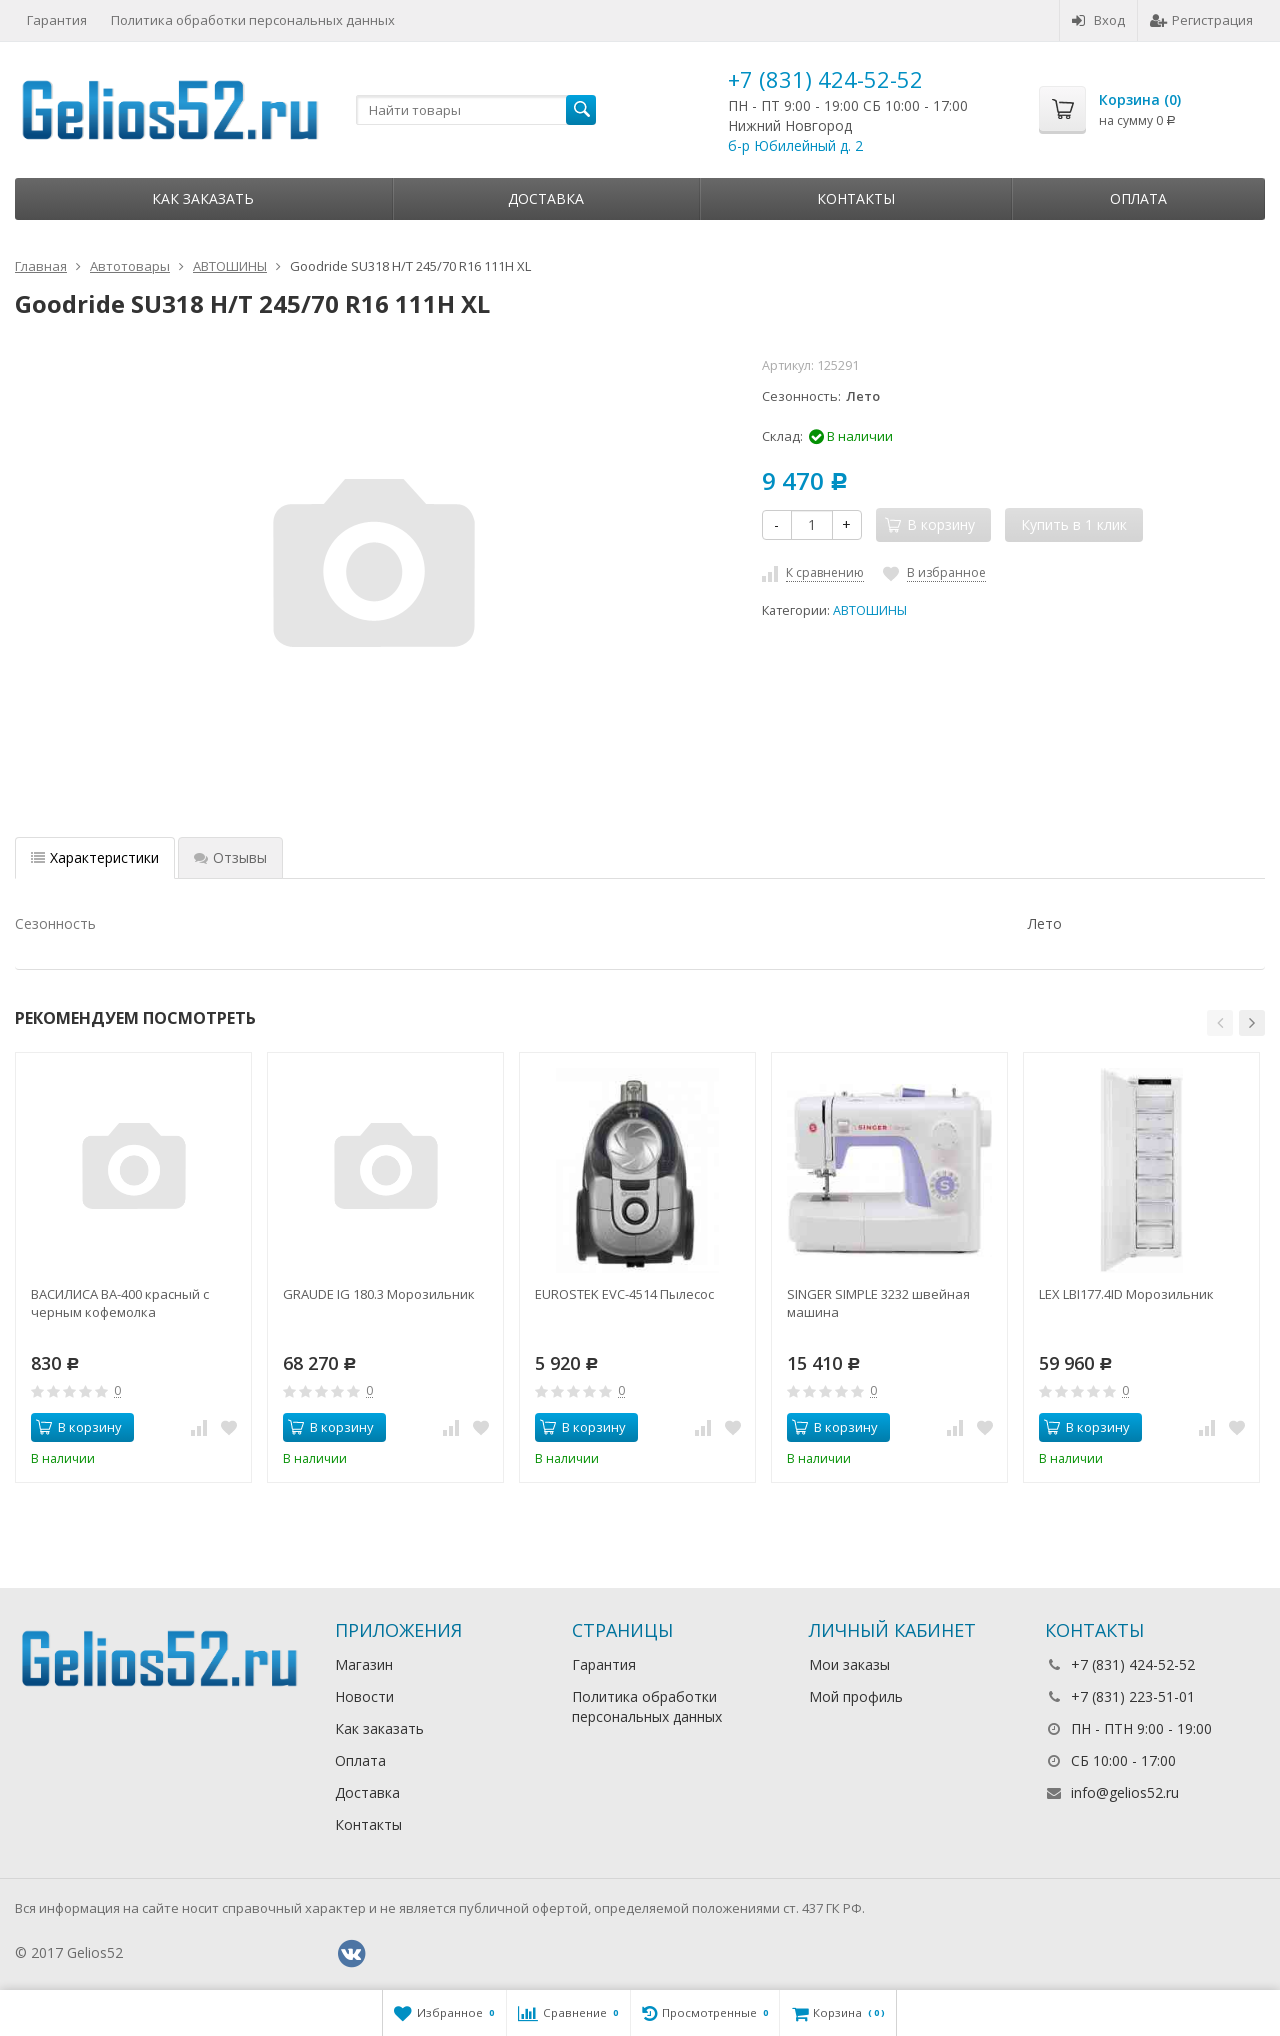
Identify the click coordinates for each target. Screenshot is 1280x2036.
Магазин (364, 1664)
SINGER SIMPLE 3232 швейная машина (878, 1303)
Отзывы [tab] (230, 857)
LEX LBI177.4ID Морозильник (1126, 1294)
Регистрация (1201, 20)
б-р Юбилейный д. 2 (795, 145)
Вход (1098, 20)
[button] (1220, 1023)
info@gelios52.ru (1125, 1792)
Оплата (1138, 198)
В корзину (79, 1427)
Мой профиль (856, 1696)
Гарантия (57, 20)
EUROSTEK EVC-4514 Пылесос (624, 1294)
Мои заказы (849, 1664)
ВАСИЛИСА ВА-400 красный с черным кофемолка (120, 1303)
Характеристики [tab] (95, 857)
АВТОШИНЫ (870, 610)
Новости (364, 1696)
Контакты (856, 198)
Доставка (546, 198)
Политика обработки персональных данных (253, 20)
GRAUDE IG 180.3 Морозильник (379, 1294)
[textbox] (476, 110)
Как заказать (203, 198)
